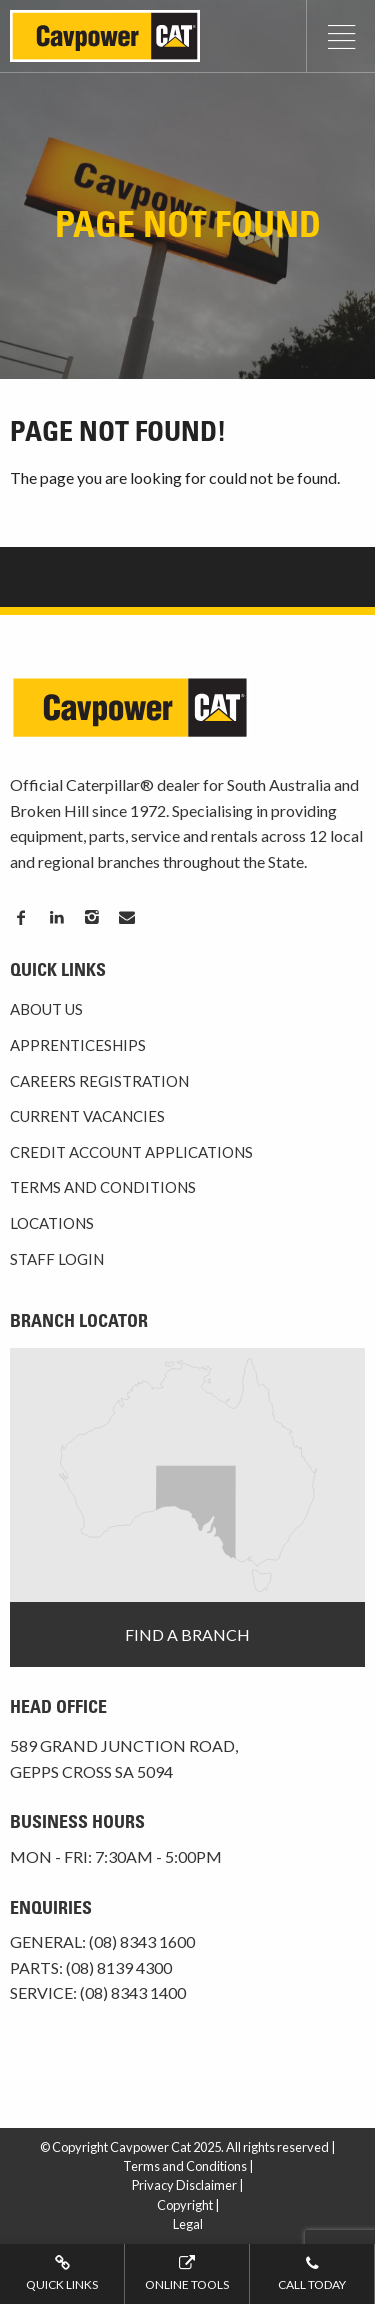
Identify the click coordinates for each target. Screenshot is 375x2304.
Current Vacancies (87, 1116)
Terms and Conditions (103, 1187)
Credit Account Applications (131, 1152)
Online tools (187, 2272)
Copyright (185, 2205)
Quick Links (62, 2272)
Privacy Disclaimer (184, 2185)
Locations (52, 1223)
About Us (46, 1009)
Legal (188, 2224)
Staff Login (57, 1259)
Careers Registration (99, 1081)
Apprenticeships (78, 1045)
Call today (312, 2272)
